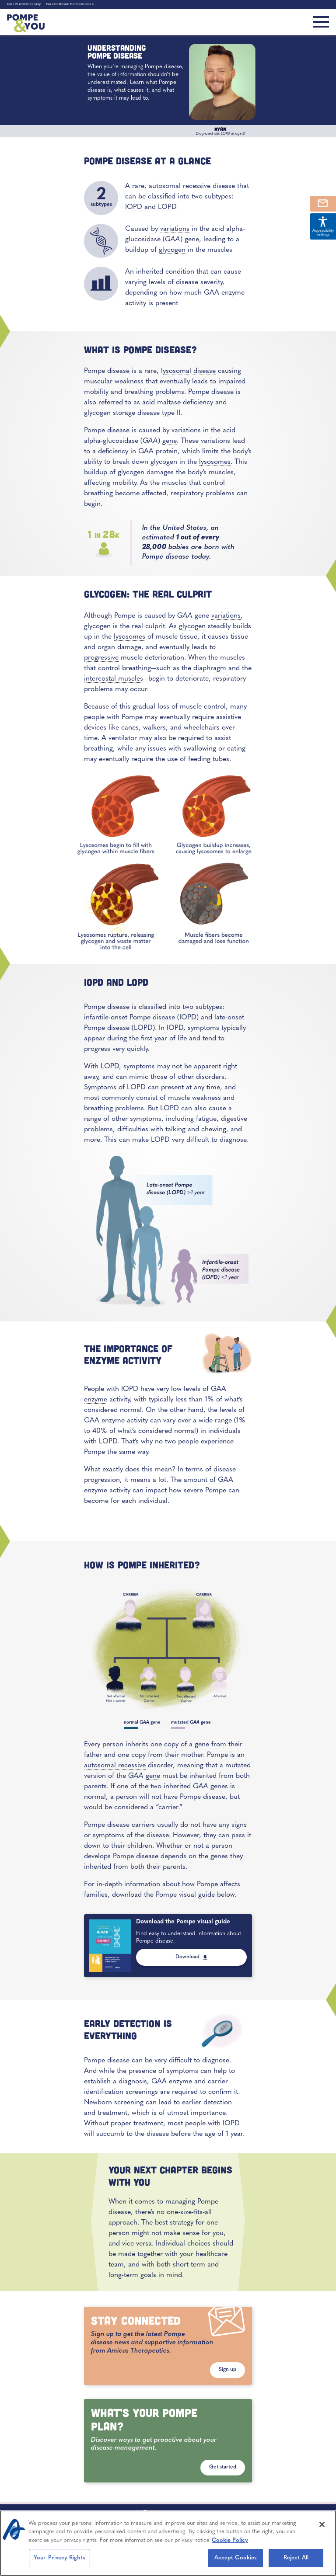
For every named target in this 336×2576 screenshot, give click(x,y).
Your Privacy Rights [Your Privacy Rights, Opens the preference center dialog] (59, 2558)
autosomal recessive (179, 186)
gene (169, 441)
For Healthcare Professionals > (70, 4)
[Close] (322, 2524)
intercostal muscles (113, 678)
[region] (168, 2543)
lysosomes (215, 462)
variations (174, 229)
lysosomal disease (188, 371)
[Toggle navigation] (321, 21)
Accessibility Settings (323, 226)
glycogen (172, 250)
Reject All (296, 2558)
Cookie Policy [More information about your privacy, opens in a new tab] (230, 2540)
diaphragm (209, 668)
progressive (101, 657)
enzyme (95, 1399)
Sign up (227, 2369)
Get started (222, 2467)
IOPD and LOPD (151, 207)
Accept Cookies (235, 2558)
